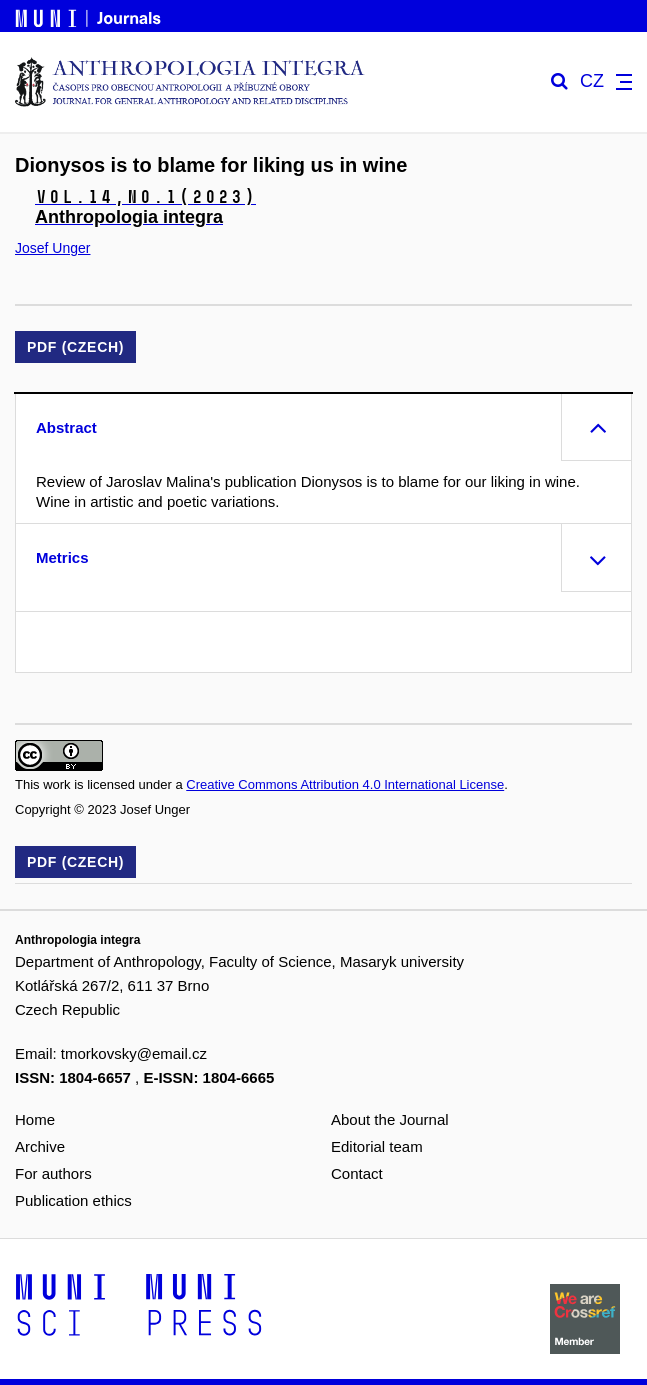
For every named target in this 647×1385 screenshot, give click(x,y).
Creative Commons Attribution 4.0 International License (345, 784)
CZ (592, 81)
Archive (40, 1146)
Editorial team (377, 1146)
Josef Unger (52, 248)
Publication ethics (73, 1200)
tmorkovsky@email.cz (134, 1053)
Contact (357, 1173)
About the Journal (390, 1119)
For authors (53, 1173)
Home (35, 1119)
